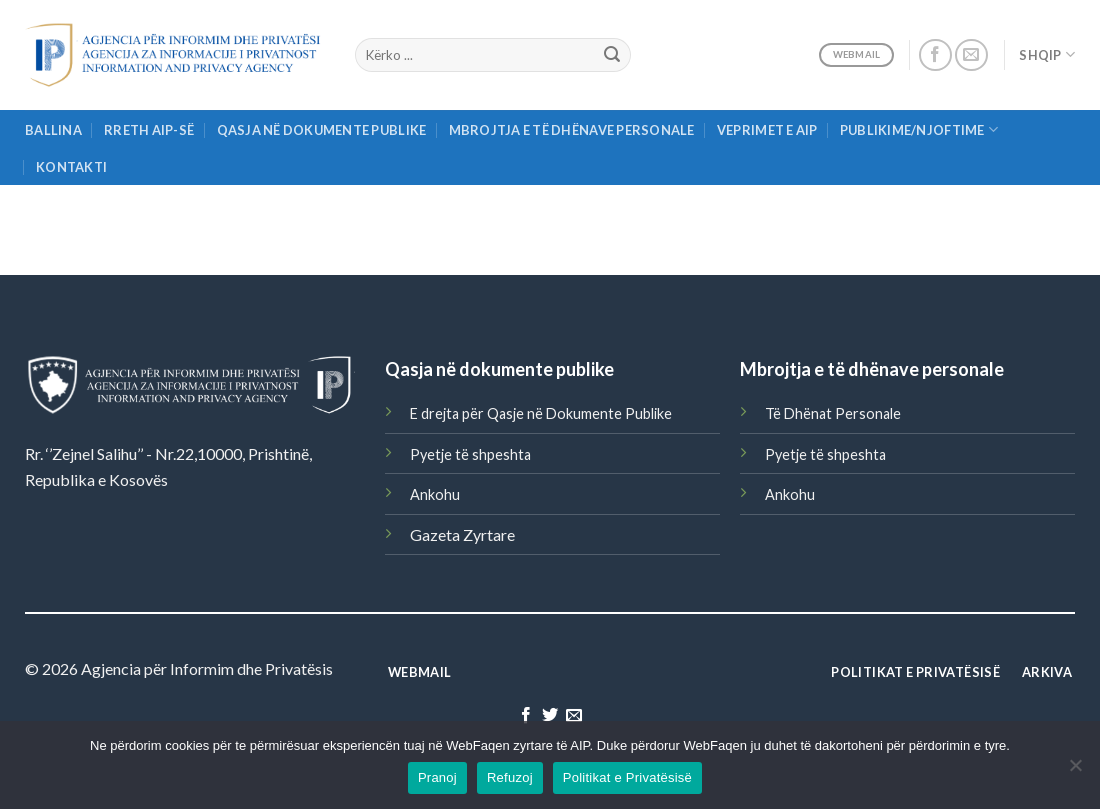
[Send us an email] (971, 55)
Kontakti (71, 167)
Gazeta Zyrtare (462, 534)
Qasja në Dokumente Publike (322, 130)
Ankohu (435, 494)
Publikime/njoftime (919, 129)
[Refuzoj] (1075, 771)
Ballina (53, 130)
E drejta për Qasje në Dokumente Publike (541, 413)
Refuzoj (510, 777)
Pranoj (437, 777)
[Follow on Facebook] (935, 55)
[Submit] (612, 55)
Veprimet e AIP (767, 130)
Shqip (1047, 54)
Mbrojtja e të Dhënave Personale (572, 130)
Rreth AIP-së (149, 130)
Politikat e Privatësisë (627, 777)
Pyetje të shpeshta (470, 454)
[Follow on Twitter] (550, 716)
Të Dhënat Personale (833, 413)
